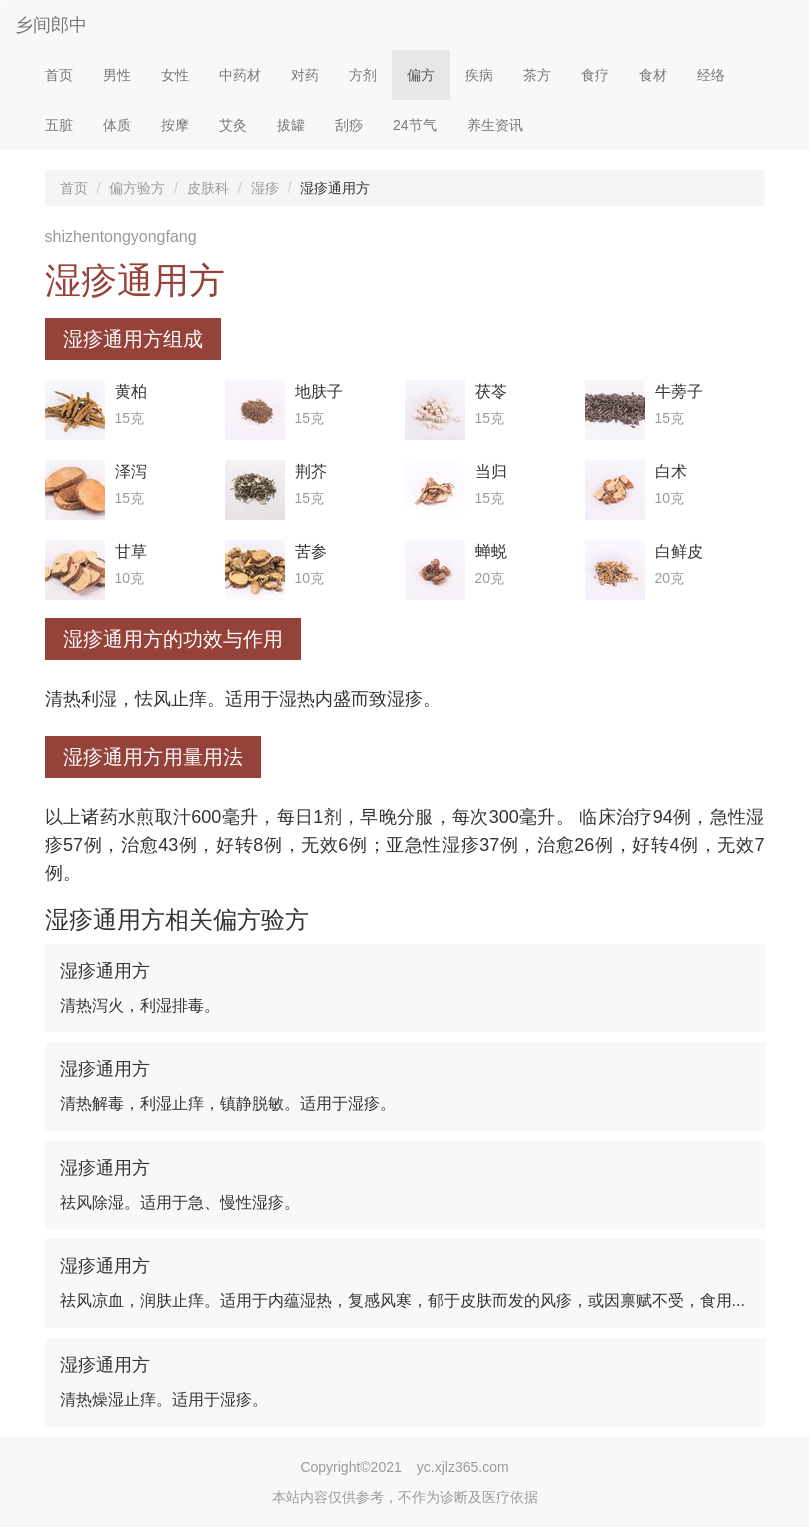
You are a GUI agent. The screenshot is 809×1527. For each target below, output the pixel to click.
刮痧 (349, 125)
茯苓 (491, 391)
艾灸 (233, 125)
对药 (305, 75)
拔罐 (291, 125)
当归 (491, 471)
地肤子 (319, 391)
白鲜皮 (679, 551)
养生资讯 (495, 125)
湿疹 (265, 188)
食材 (653, 75)
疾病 (479, 75)
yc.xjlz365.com (463, 1467)
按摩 (175, 125)
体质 (117, 125)
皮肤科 (208, 188)
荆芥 (311, 471)
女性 (175, 75)
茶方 (537, 75)
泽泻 (131, 471)
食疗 (595, 75)
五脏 (59, 125)
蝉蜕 (491, 551)
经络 (711, 75)
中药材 (240, 75)
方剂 (363, 75)
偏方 (421, 75)
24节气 (415, 125)
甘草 (131, 551)
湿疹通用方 (105, 971)
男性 (117, 75)
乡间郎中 (51, 25)
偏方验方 (137, 188)
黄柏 (131, 391)
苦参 (311, 551)
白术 (671, 471)
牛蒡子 (679, 391)
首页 (59, 75)
